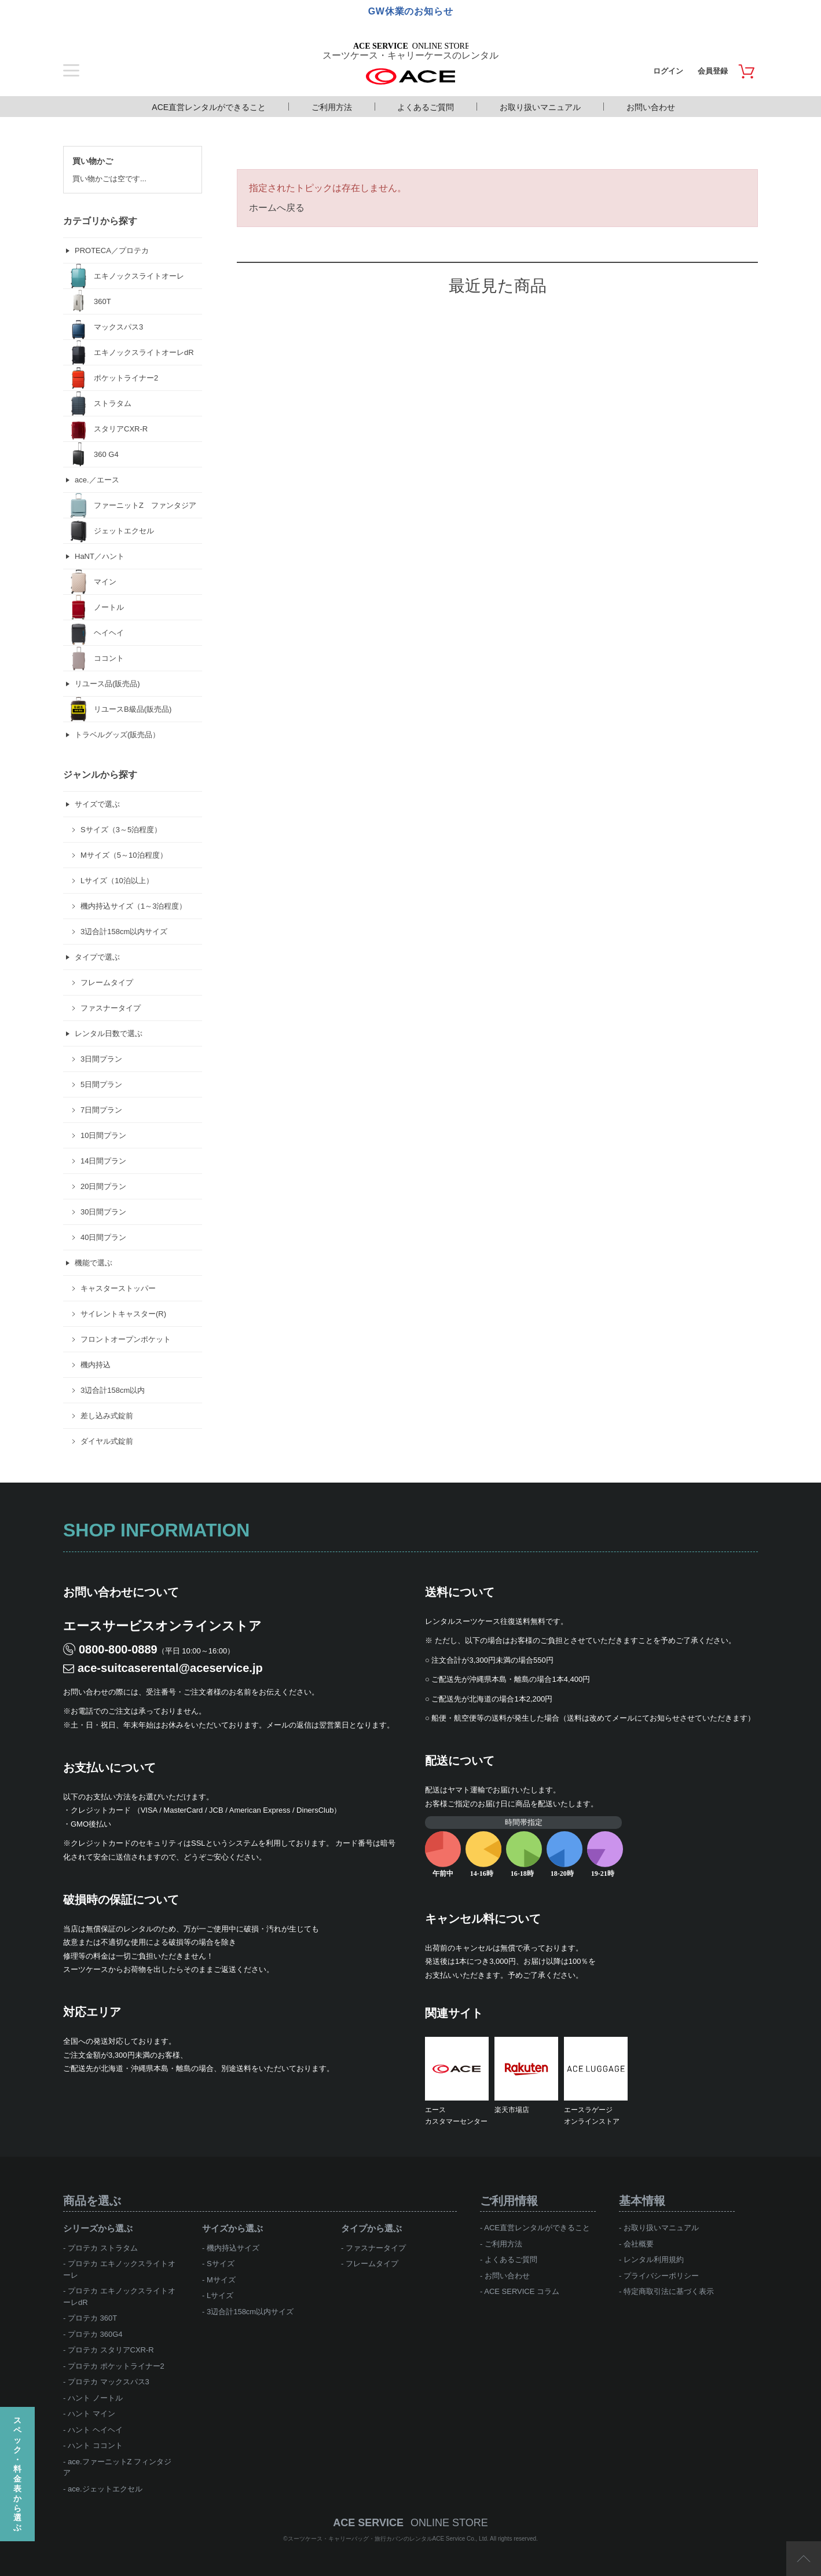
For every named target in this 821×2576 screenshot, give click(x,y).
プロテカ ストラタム (103, 2248)
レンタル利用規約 (654, 2259)
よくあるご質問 (425, 107)
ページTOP (803, 2558)
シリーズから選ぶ (98, 2228)
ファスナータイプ (376, 2248)
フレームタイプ (372, 2263)
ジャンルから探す (100, 775)
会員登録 (713, 71)
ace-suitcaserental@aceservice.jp (170, 1668)
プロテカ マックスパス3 (108, 2381)
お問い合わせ (650, 107)
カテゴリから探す (100, 221)
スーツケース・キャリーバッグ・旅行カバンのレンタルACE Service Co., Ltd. (389, 2538)
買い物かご (92, 161)
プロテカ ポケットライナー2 (116, 2366)
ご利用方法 (331, 107)
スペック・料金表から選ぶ (17, 2474)
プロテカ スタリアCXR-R (111, 2350)
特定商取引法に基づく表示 (669, 2291)
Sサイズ (220, 2263)
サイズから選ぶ (232, 2228)
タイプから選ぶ (371, 2228)
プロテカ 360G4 (95, 2334)
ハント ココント (95, 2445)
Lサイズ (220, 2295)
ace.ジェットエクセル (105, 2488)
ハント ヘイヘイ (95, 2429)
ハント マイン (91, 2413)
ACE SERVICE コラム (521, 2291)
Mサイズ (221, 2279)
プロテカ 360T (92, 2318)
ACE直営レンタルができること (209, 107)
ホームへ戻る (277, 208)
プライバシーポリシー (661, 2275)
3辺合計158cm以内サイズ (250, 2311)
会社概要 (639, 2244)
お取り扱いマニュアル (540, 107)
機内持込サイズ (233, 2248)
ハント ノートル (95, 2398)
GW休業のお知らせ (410, 11)
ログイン (668, 71)
